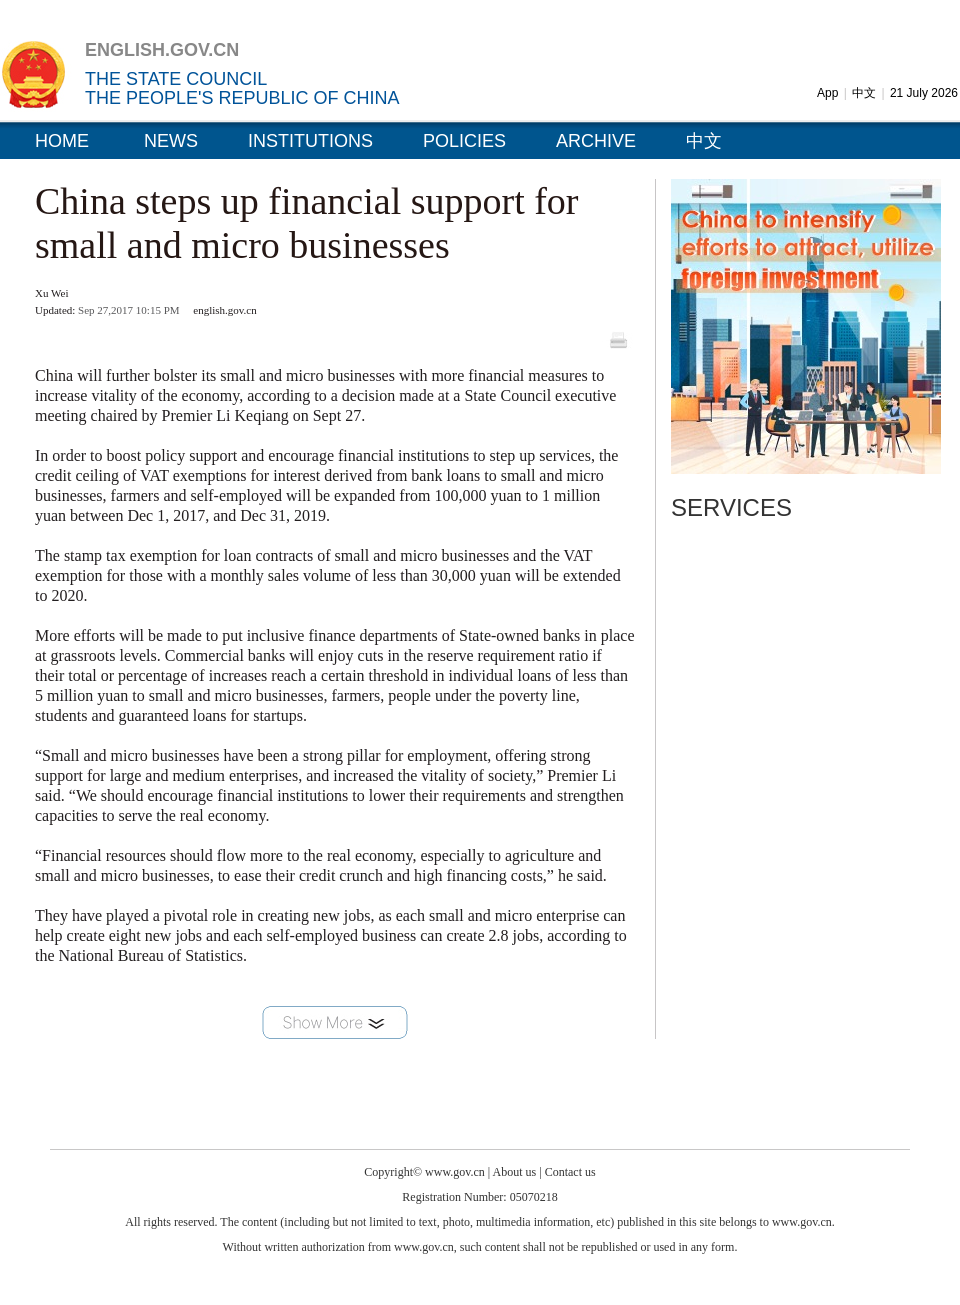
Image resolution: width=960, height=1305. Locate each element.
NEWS (171, 141)
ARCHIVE (596, 141)
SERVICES (731, 507)
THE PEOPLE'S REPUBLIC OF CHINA (242, 98)
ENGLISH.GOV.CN (162, 50)
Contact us (570, 1172)
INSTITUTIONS (310, 141)
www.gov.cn (455, 1172)
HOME (62, 141)
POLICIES (464, 141)
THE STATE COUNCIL (176, 79)
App (827, 93)
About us (515, 1172)
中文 (864, 93)
